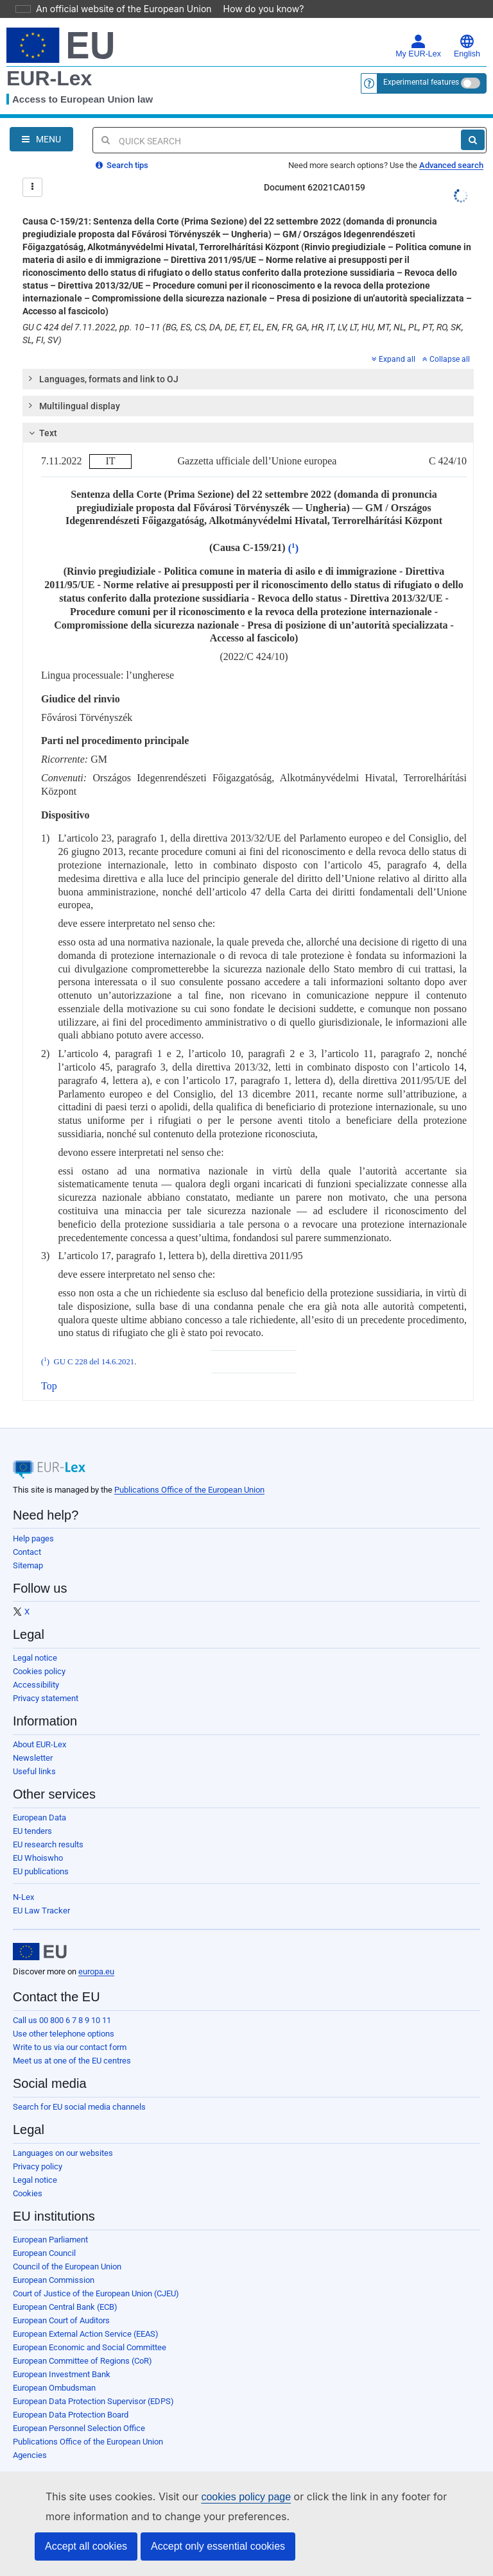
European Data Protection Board (70, 2397)
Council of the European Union (67, 2248)
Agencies (30, 2437)
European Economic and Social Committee (89, 2329)
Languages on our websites (63, 2135)
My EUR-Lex (418, 28)
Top (49, 1367)
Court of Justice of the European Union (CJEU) (96, 2275)
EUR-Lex (49, 60)
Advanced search (451, 147)
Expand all (393, 341)
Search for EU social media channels (79, 2089)
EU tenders (32, 1813)
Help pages (33, 1520)
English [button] (467, 28)
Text (41, 415)
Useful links (34, 1753)
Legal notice (35, 1640)
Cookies (27, 2175)
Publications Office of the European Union (189, 1472)
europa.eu (96, 1953)
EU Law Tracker (41, 1892)
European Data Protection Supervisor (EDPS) (93, 2383)
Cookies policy (39, 1653)
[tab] (248, 361)
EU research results (48, 1826)
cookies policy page (225, 2496)
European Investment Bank (61, 2356)
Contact (27, 1534)
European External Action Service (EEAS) (86, 2316)
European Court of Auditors (61, 2302)
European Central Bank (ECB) (65, 2289)
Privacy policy (37, 2148)
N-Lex (23, 1879)
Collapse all (446, 341)
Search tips (122, 147)
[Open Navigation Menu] (41, 121)
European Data (39, 1799)
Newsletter (33, 1740)
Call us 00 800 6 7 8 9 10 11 (62, 2002)
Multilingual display (73, 387)
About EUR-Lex (39, 1726)
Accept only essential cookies (218, 2546)
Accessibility (36, 1667)
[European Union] (40, 1934)
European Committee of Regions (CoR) (82, 2343)
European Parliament (50, 2221)
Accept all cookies (86, 2546)
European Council (44, 2235)
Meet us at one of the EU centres (72, 2042)
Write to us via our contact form (69, 2029)
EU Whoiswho (38, 1840)
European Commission (53, 2262)
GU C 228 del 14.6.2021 (93, 1343)
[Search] (473, 122)
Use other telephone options (63, 2016)
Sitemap (28, 1547)
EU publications (41, 1853)
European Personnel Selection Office (79, 2410)
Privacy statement (45, 1680)
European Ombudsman (54, 2370)
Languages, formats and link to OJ (102, 360)
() (293, 530)
